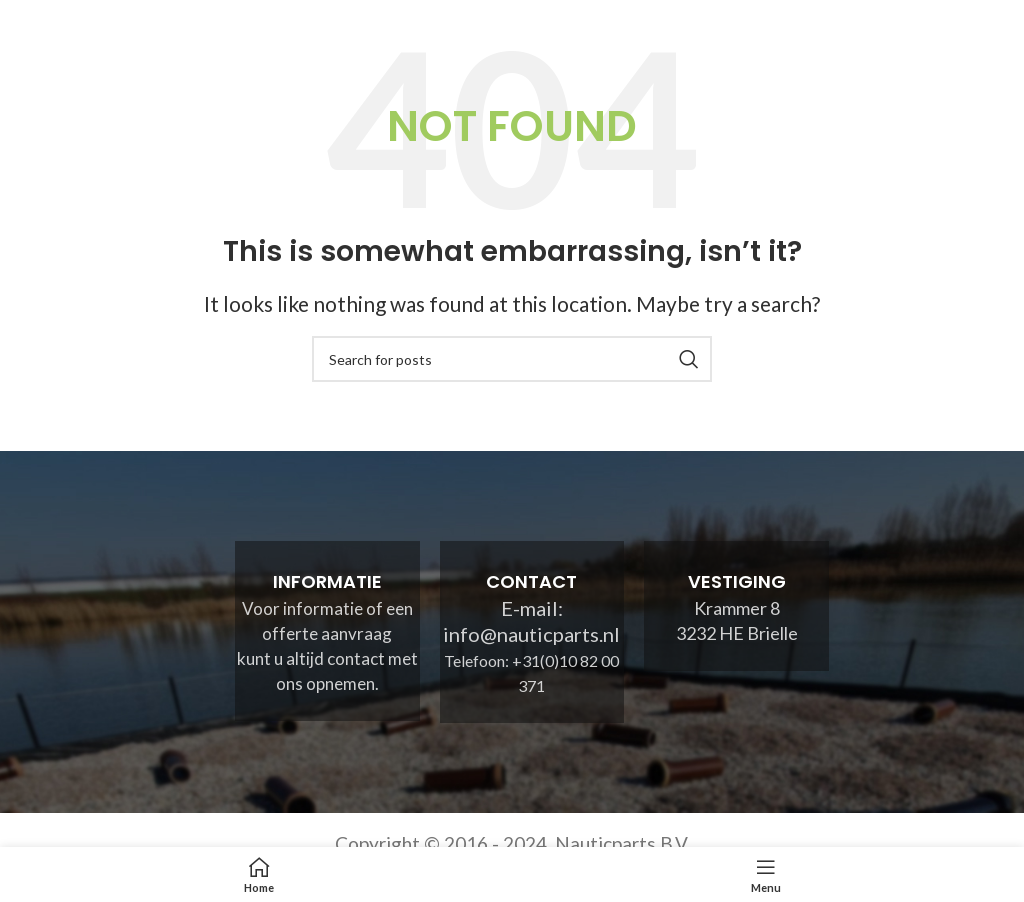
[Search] (512, 359)
